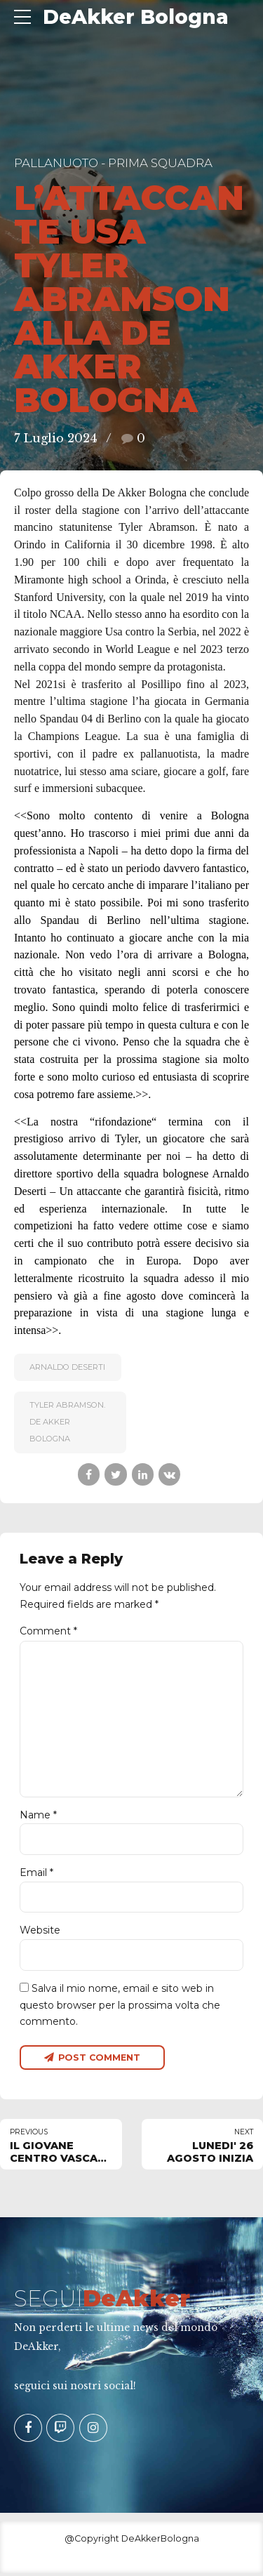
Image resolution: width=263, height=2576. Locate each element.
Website (40, 1933)
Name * (38, 1817)
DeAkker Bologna (136, 17)
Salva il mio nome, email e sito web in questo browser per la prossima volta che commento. (120, 2007)
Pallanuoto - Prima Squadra (113, 163)
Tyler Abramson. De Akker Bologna (67, 1422)
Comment (48, 1631)
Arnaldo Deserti (67, 1367)
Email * (36, 1874)
